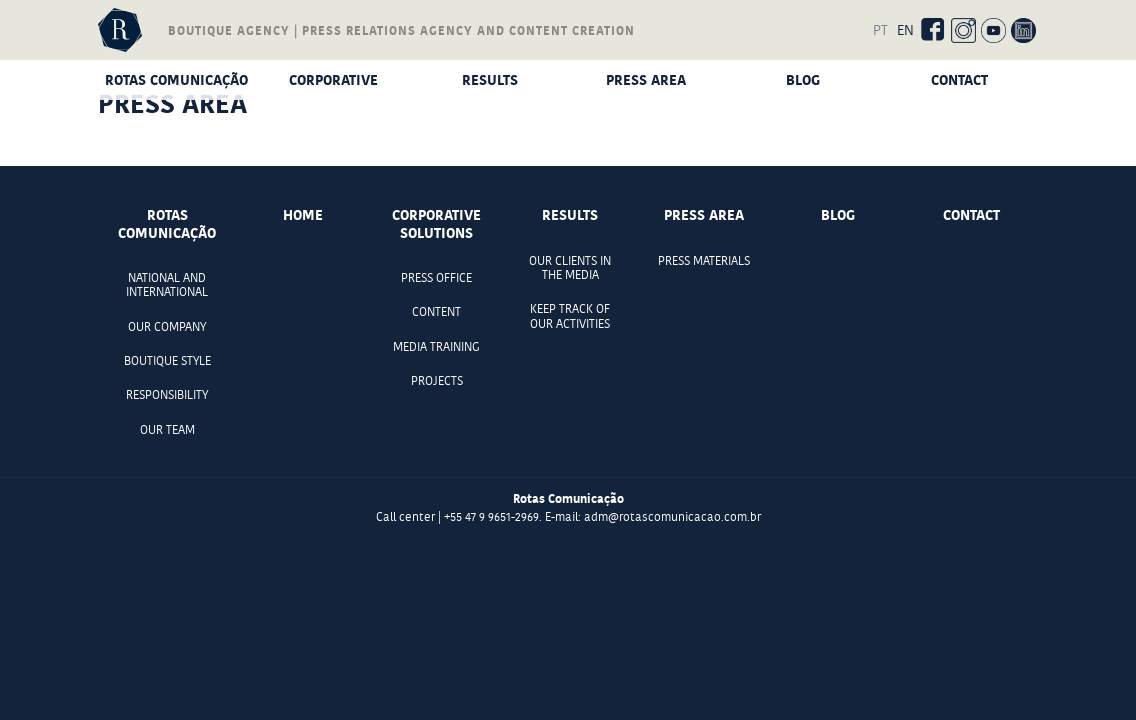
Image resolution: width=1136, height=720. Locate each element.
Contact (959, 79)
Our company (167, 327)
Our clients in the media (570, 268)
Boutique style (167, 361)
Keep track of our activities (570, 316)
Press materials (704, 261)
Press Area (646, 79)
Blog (803, 79)
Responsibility (167, 395)
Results (490, 79)
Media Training (436, 347)
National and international (167, 285)
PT (880, 30)
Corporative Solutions (333, 83)
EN (905, 30)
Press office (436, 278)
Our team (167, 430)
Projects (437, 381)
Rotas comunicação (176, 79)
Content (436, 312)
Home (303, 214)
